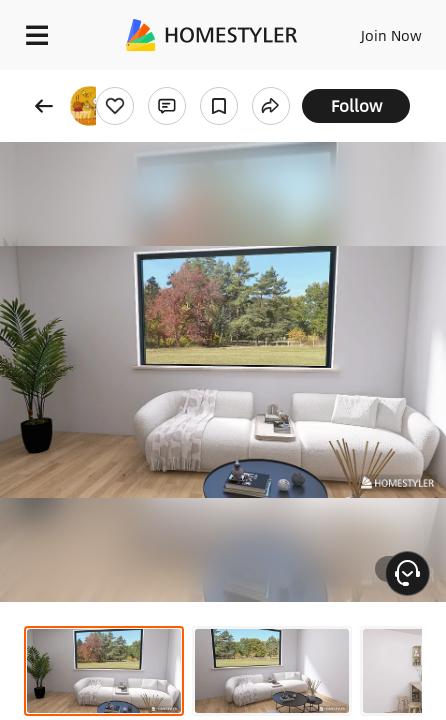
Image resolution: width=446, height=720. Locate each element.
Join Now (391, 35)
